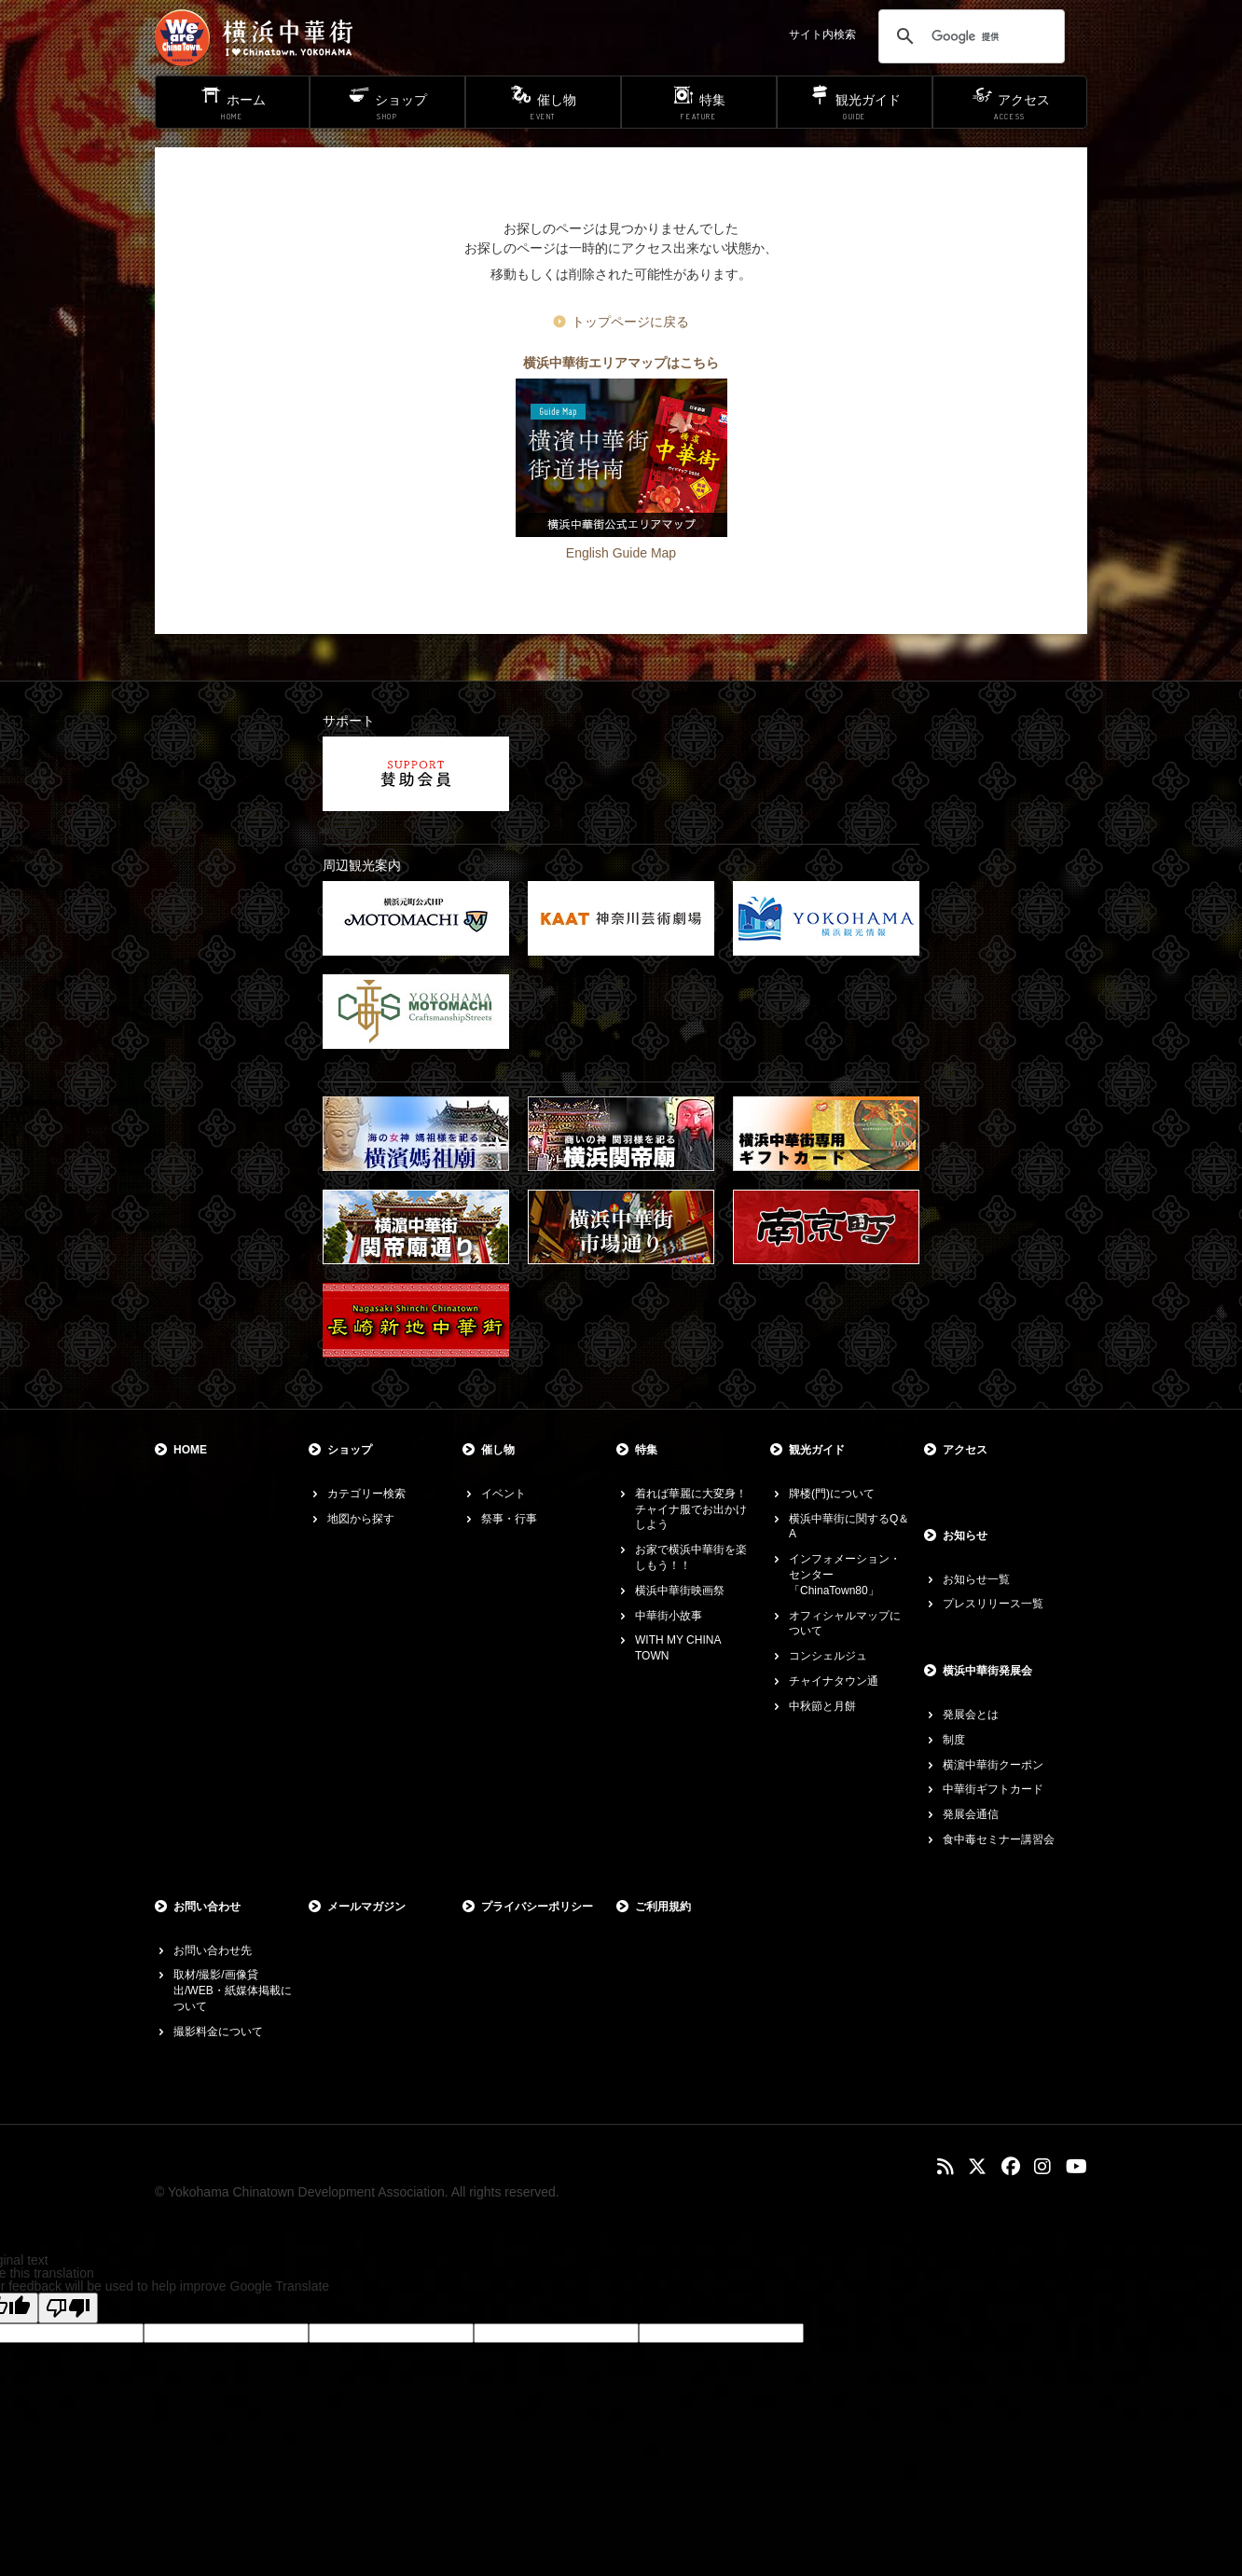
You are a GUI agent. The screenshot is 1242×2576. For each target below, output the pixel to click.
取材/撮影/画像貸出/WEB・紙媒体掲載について (232, 1990)
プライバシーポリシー (537, 1906)
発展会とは (971, 1714)
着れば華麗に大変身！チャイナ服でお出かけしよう (691, 1509)
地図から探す (360, 1518)
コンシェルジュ (828, 1655)
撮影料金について (218, 2031)
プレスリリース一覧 (993, 1603)
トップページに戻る (630, 321)
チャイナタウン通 (833, 1680)
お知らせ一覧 (976, 1579)
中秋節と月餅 (822, 1706)
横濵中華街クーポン (993, 1764)
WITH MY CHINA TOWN (678, 1647)
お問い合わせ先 (212, 1950)
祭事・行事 (509, 1518)
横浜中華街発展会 (987, 1670)
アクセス (965, 1449)
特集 (646, 1449)
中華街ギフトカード (993, 1789)
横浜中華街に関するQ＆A (849, 1526)
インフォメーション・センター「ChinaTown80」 (845, 1574)
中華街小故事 (668, 1615)
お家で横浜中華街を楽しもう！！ (691, 1557)
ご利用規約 (663, 1906)
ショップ (349, 1449)
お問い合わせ (207, 1906)
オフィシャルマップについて (845, 1623)
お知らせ (965, 1535)
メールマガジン (366, 1906)
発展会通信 (971, 1814)
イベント (503, 1493)
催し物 (498, 1449)
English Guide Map (621, 552)
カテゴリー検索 (366, 1493)
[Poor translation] (68, 2308)
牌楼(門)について (832, 1493)
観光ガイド (817, 1449)
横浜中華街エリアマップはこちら (621, 362)
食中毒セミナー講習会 (999, 1839)
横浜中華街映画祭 (679, 1590)
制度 (954, 1739)
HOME (190, 1449)
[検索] (969, 36)
